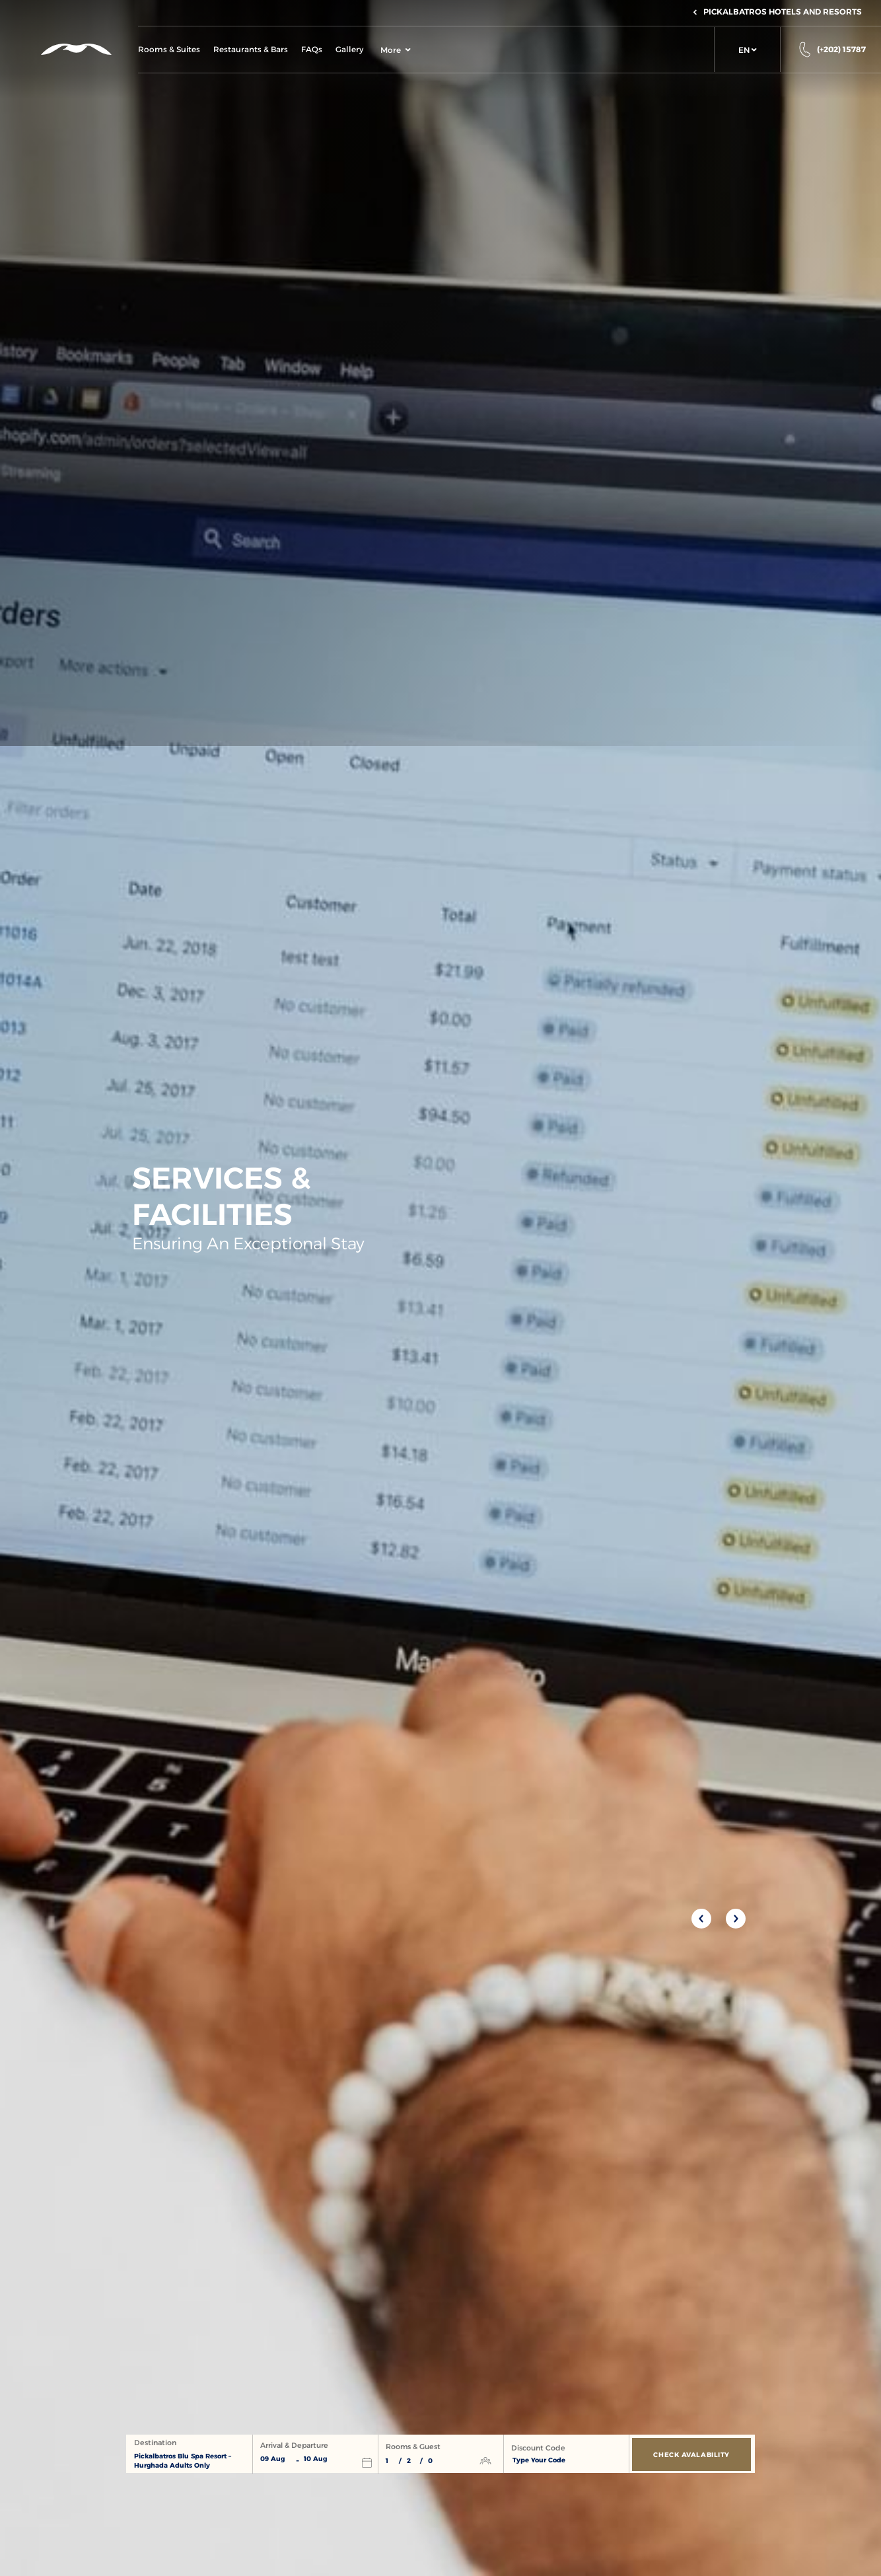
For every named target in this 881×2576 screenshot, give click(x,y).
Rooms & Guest (413, 2446)
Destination (155, 2443)
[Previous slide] (701, 1918)
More (395, 50)
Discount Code (538, 2447)
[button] (747, 49)
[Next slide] (735, 1918)
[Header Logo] (69, 49)
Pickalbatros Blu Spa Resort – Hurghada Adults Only (182, 2461)
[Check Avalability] (691, 2454)
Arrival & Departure (294, 2445)
